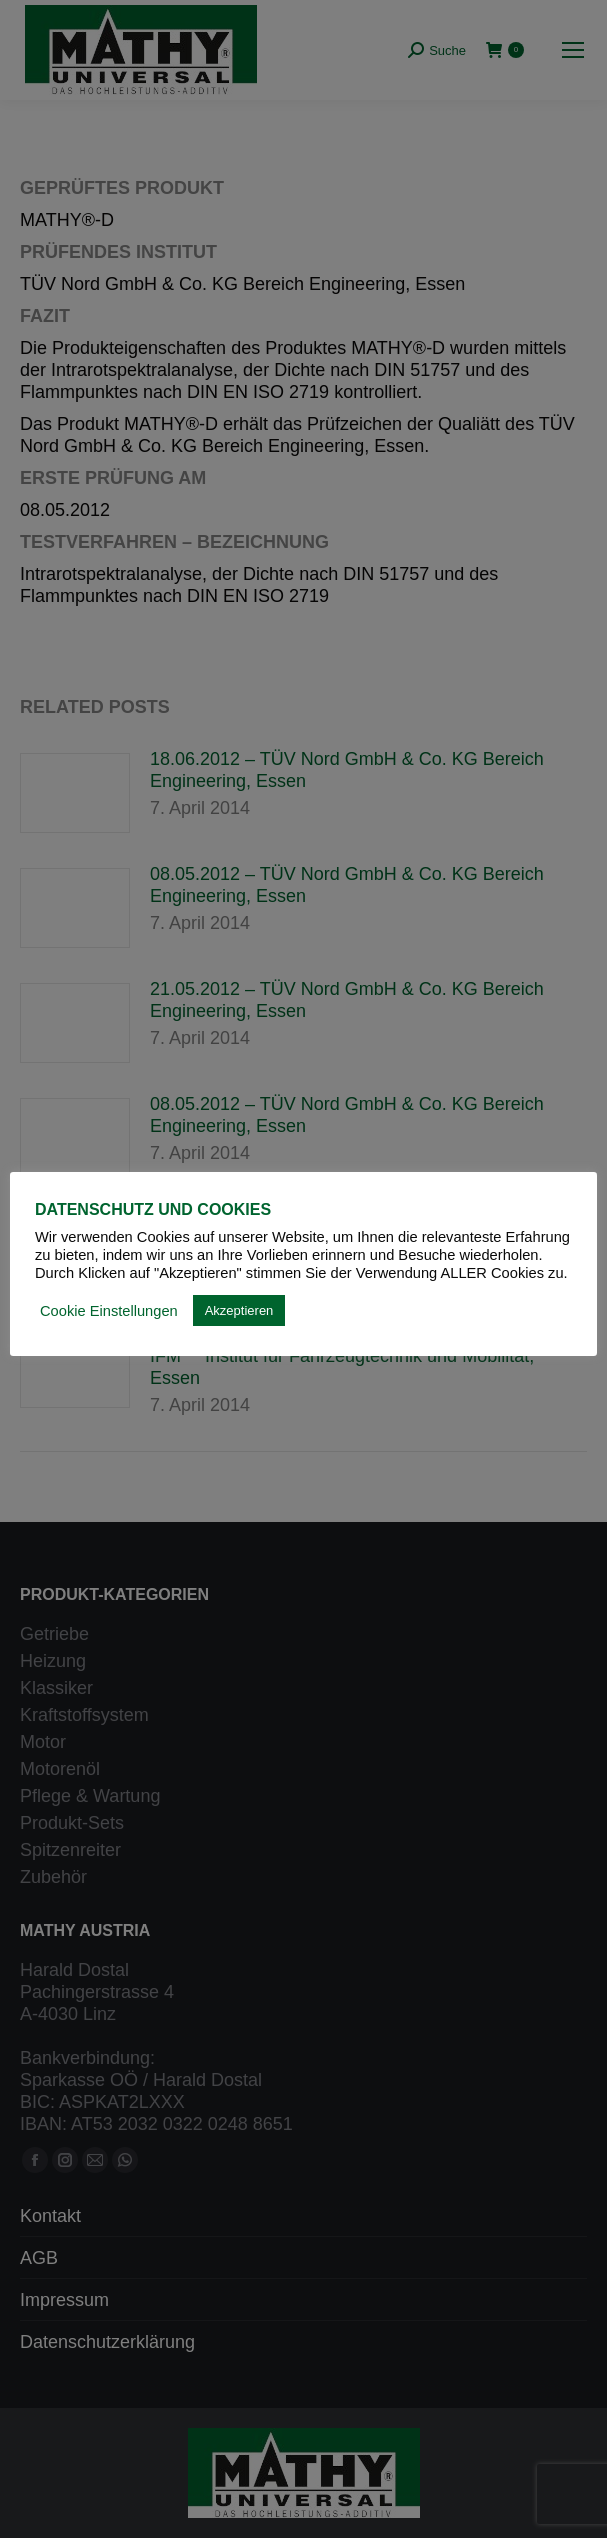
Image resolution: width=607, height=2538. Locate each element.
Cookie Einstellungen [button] (109, 1311)
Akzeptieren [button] (239, 1310)
